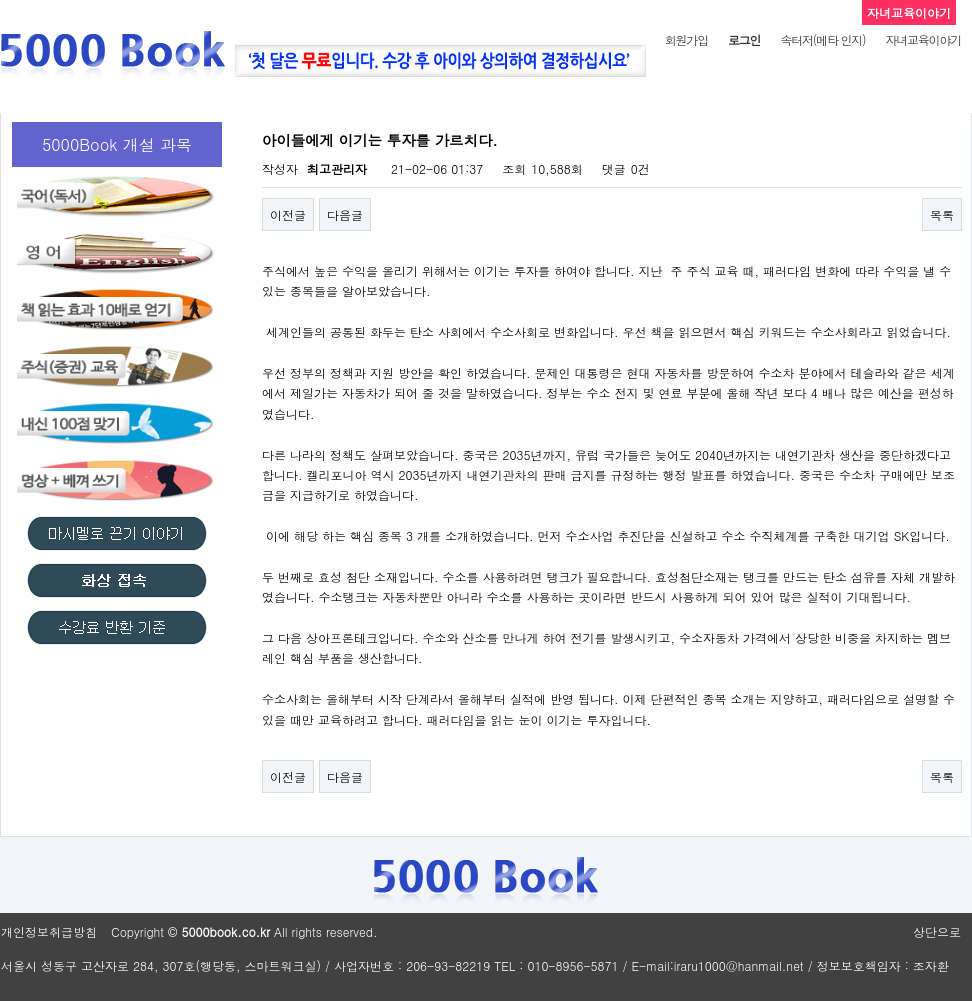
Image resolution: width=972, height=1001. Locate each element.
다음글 (345, 214)
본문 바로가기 (0, 0)
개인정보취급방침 (49, 931)
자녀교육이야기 (923, 39)
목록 (942, 214)
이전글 (288, 214)
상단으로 (937, 931)
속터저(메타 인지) (822, 39)
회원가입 (686, 39)
